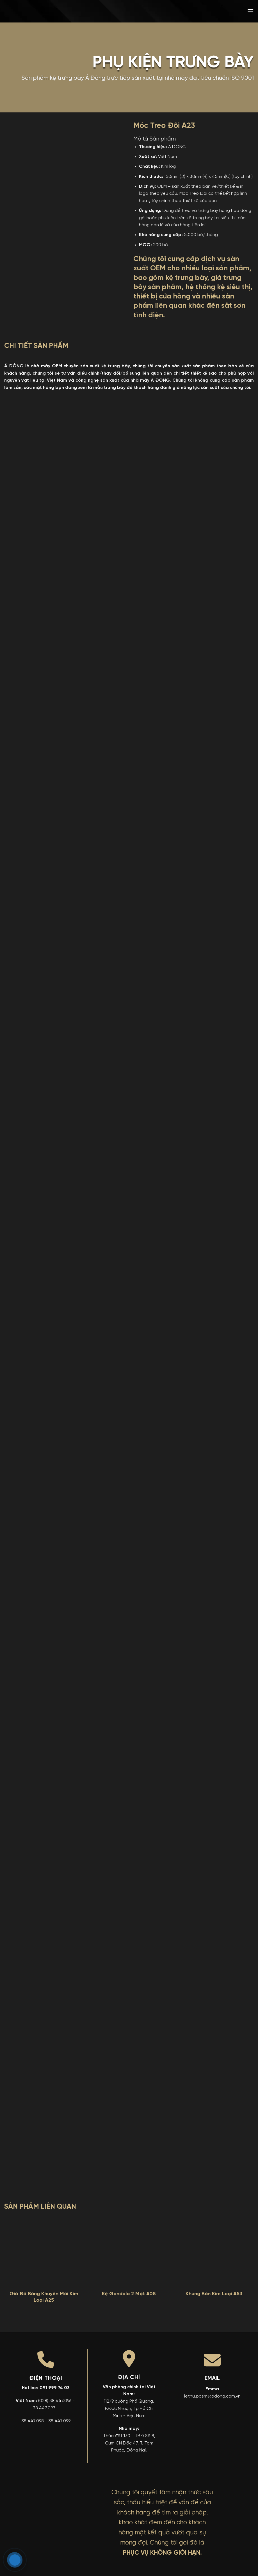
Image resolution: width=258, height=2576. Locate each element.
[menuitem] (210, 11)
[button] (250, 11)
